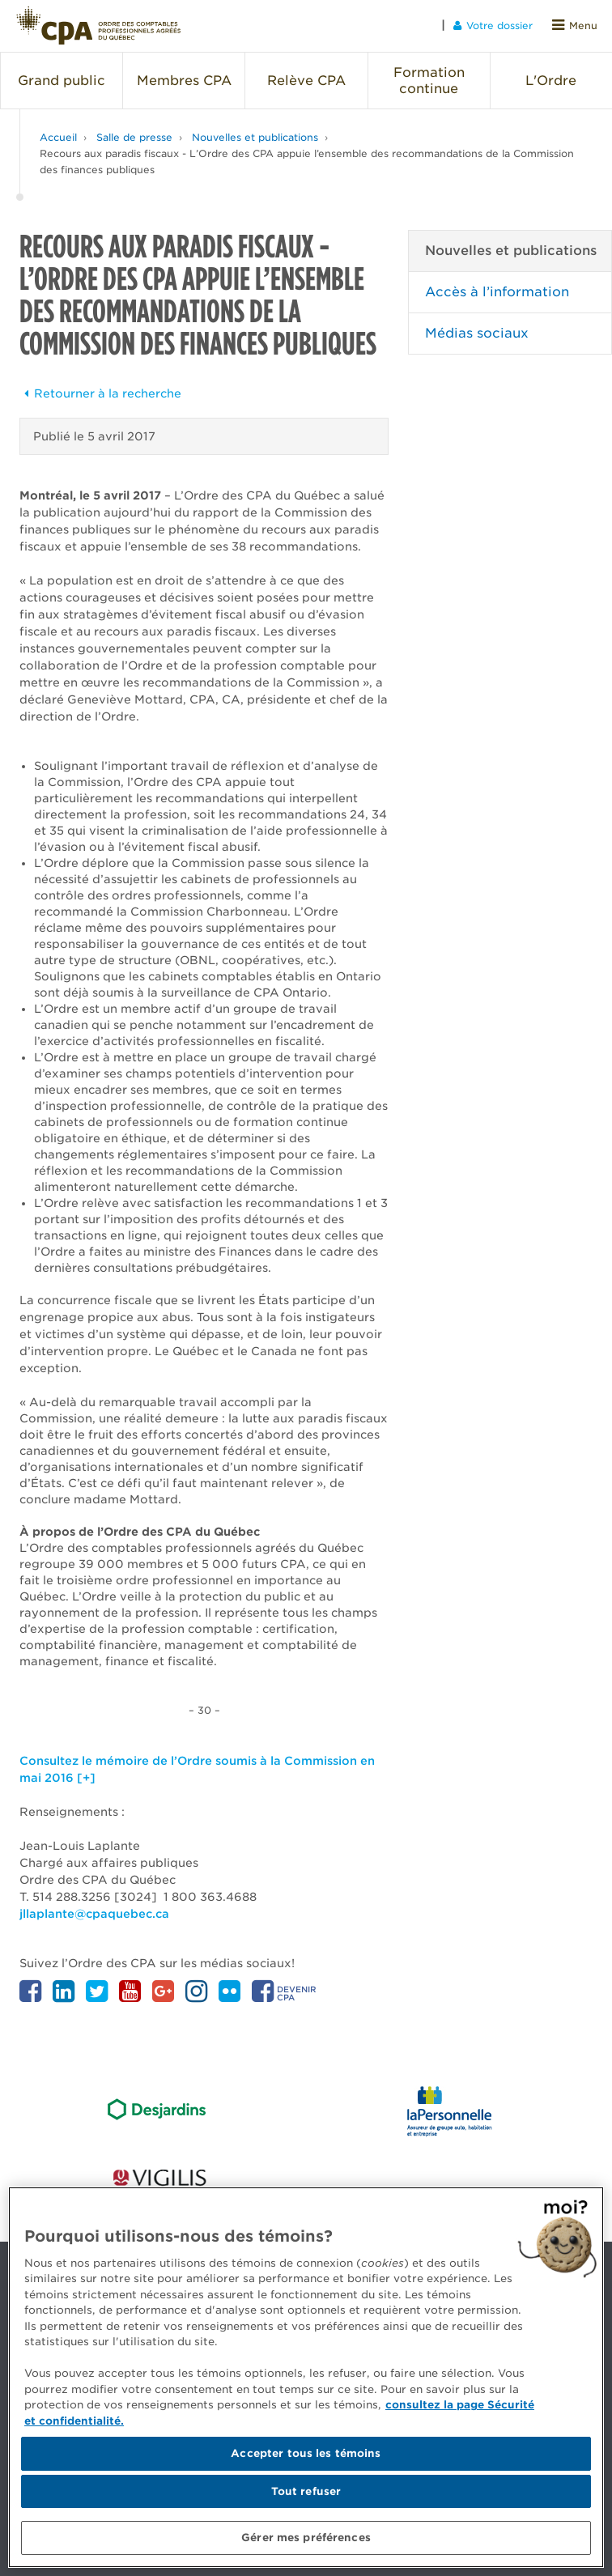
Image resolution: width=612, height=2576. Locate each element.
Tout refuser (306, 2491)
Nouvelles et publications (255, 137)
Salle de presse (134, 137)
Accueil (58, 137)
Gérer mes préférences (306, 2537)
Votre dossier (493, 25)
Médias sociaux (477, 333)
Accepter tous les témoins (305, 2453)
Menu (574, 25)
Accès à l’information (497, 292)
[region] (306, 2377)
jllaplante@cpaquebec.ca (94, 1913)
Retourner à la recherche (100, 393)
